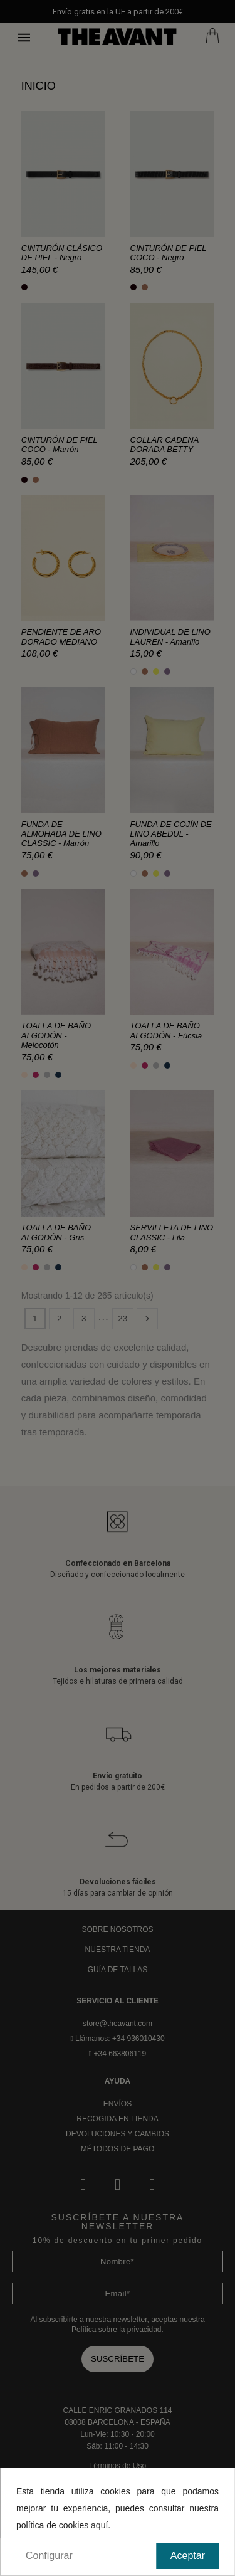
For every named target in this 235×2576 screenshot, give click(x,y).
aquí (99, 2525)
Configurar (49, 2555)
